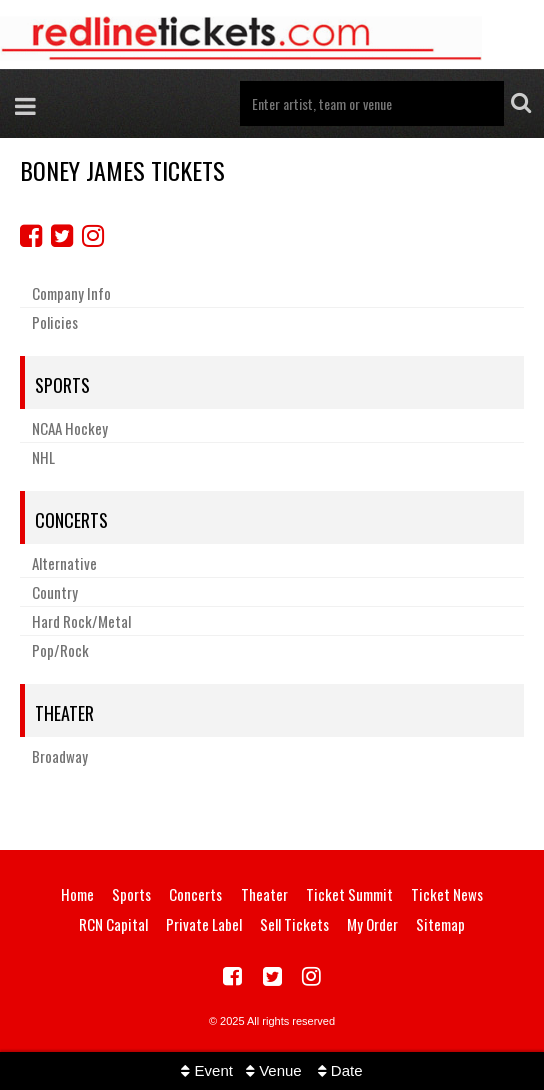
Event (207, 1070)
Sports (62, 385)
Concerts (71, 520)
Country (55, 592)
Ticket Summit (349, 894)
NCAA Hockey (70, 428)
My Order (372, 924)
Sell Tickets (294, 924)
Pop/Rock (60, 650)
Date (340, 1070)
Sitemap (440, 924)
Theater (64, 713)
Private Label (204, 924)
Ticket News (447, 894)
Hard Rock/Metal (81, 621)
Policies (55, 322)
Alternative (64, 563)
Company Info (71, 293)
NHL (43, 457)
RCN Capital (113, 924)
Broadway (60, 756)
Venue (274, 1070)
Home (77, 894)
